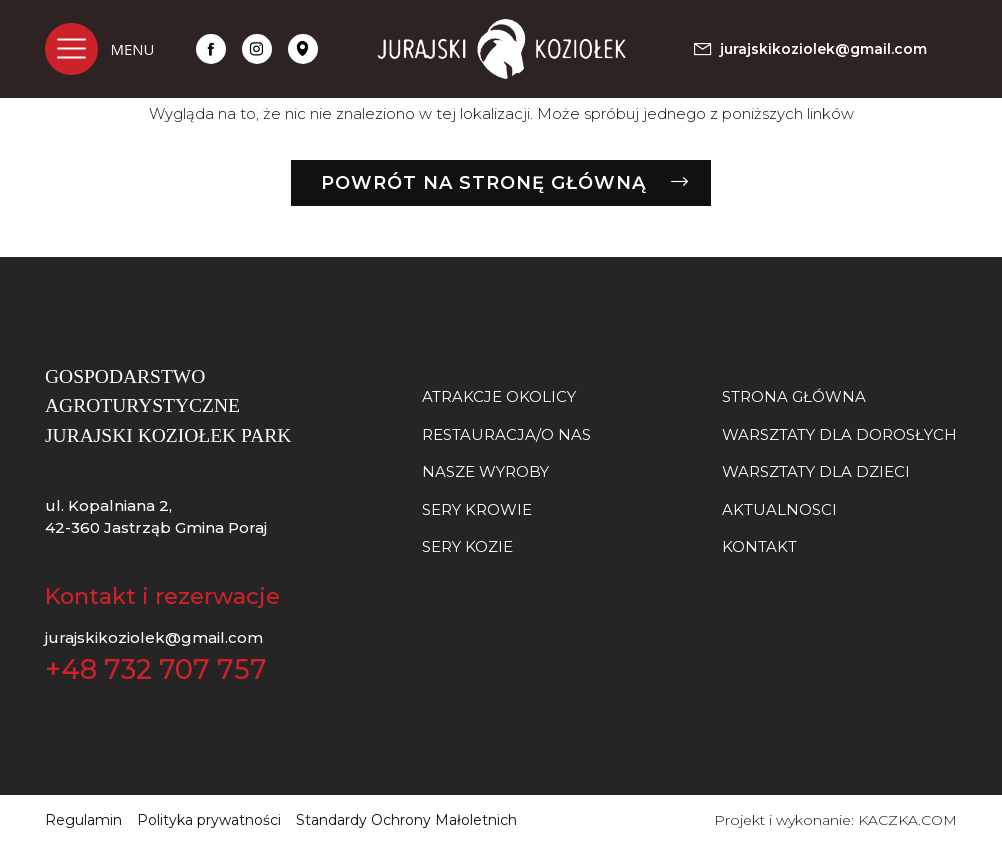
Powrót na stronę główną (483, 183)
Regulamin (83, 820)
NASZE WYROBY (485, 471)
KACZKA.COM (907, 820)
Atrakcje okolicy (499, 396)
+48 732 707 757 (156, 669)
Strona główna (794, 396)
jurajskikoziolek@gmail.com (154, 637)
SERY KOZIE (467, 546)
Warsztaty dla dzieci (816, 471)
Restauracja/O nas (506, 434)
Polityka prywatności (209, 820)
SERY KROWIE (477, 509)
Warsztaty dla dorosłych (839, 434)
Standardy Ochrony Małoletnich (406, 820)
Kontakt (759, 546)
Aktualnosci (779, 509)
